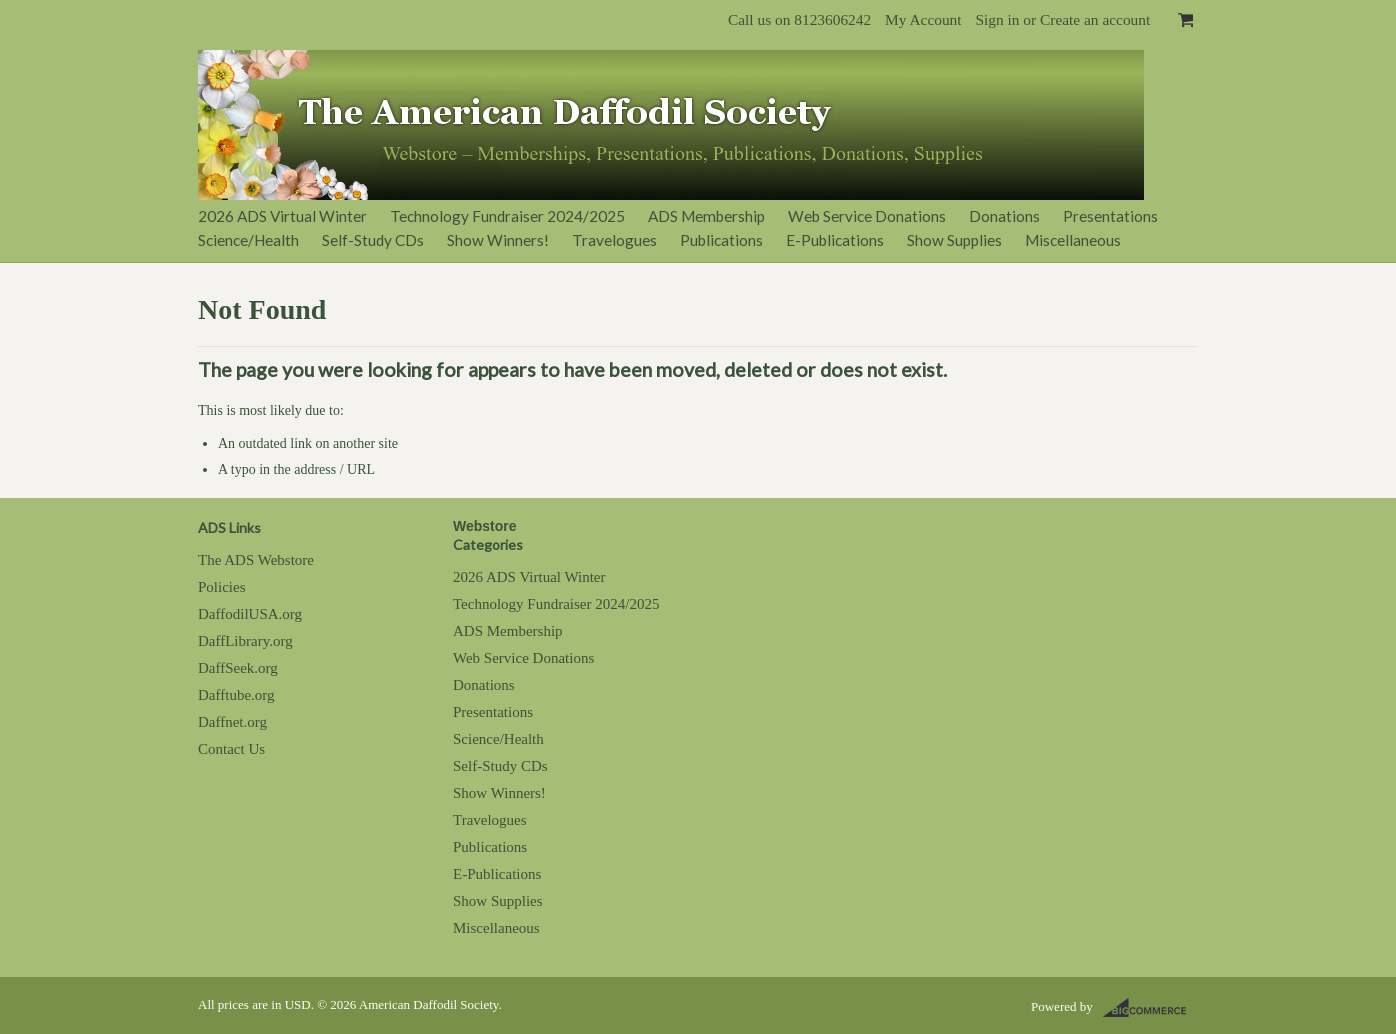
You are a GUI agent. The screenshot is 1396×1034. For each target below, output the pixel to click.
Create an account (1095, 19)
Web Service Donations (867, 216)
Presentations (1110, 216)
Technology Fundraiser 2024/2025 (507, 216)
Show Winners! (498, 240)
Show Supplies (954, 240)
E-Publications (835, 240)
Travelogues (614, 240)
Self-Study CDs (373, 240)
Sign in (997, 19)
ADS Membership (706, 216)
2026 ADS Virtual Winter (282, 216)
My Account (923, 19)
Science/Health (248, 240)
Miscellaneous (1073, 240)
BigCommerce (1150, 1008)
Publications (721, 240)
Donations (1004, 216)
